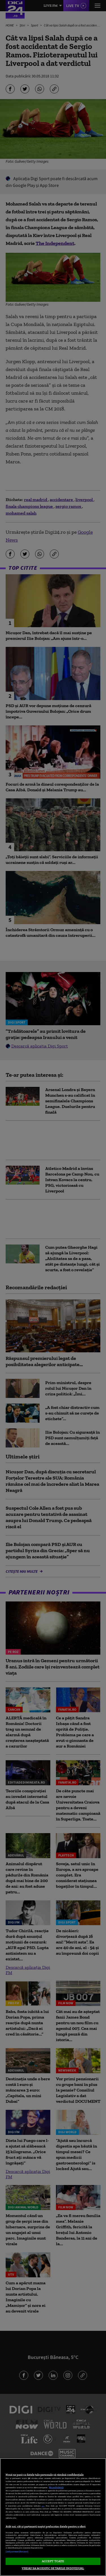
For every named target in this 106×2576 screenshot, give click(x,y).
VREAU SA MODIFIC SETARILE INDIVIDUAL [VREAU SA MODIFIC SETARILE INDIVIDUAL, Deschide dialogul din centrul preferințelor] (53, 2568)
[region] (53, 2517)
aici (43, 2505)
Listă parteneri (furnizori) (17, 2551)
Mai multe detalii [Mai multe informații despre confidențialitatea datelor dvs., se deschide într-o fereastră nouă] (56, 2487)
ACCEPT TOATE (53, 2561)
